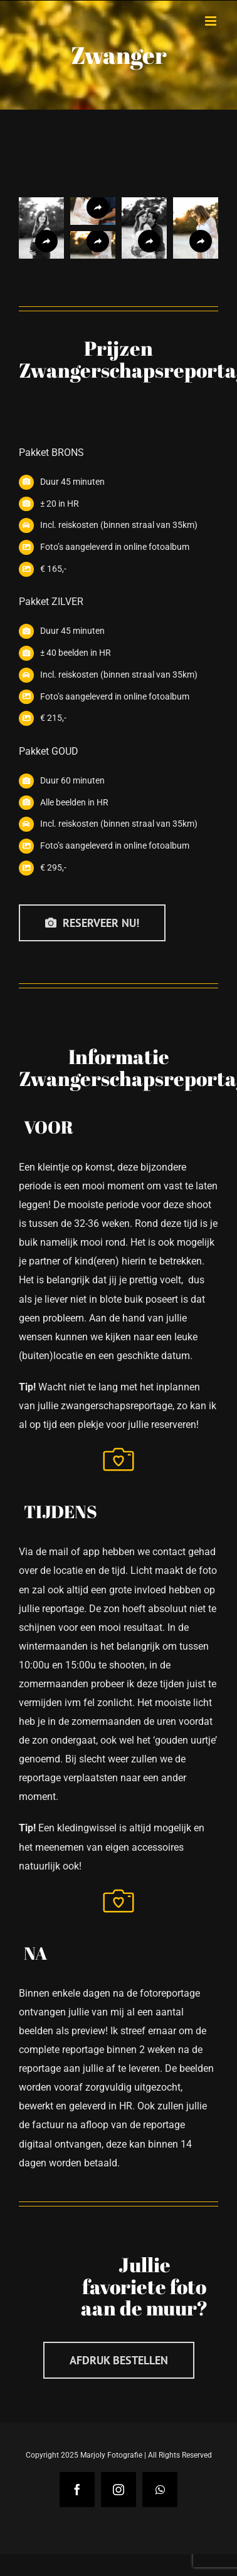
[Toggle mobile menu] (211, 21)
